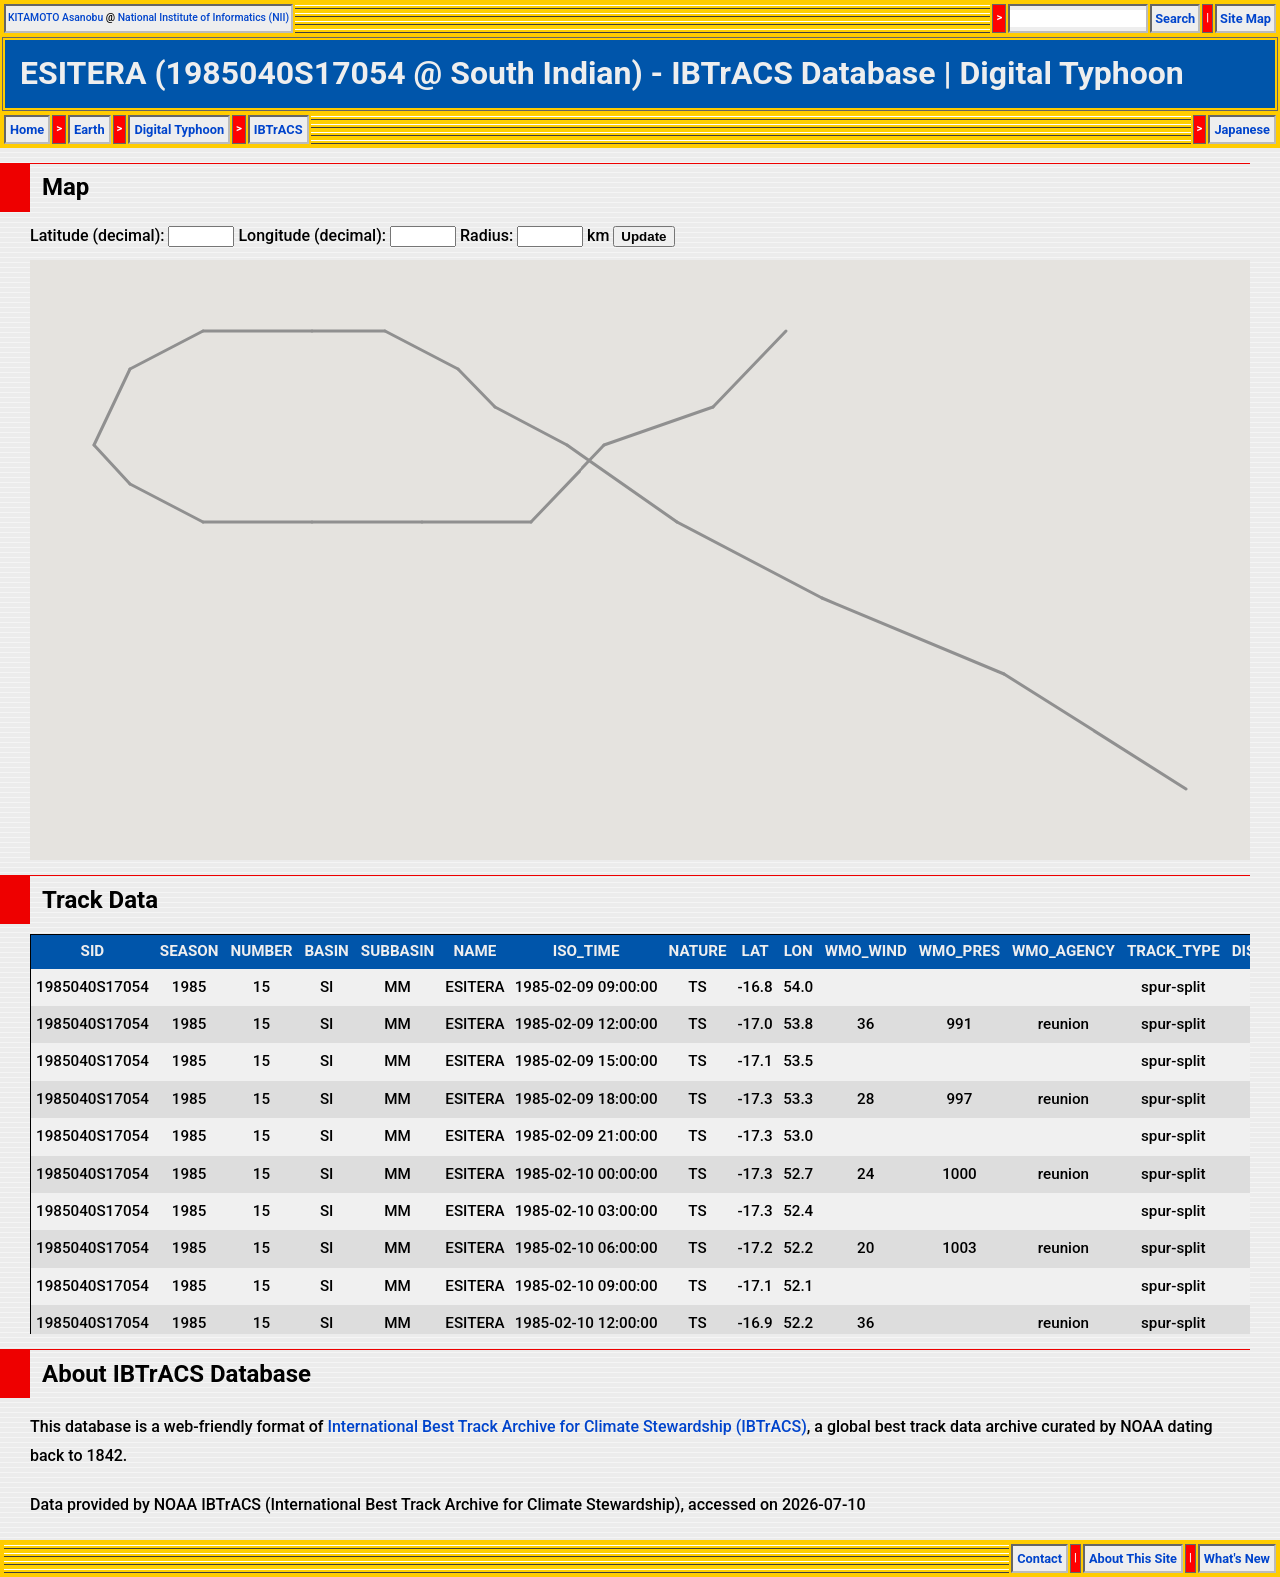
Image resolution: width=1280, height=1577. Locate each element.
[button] (786, 312)
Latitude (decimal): (132, 235)
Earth (89, 129)
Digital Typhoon (179, 129)
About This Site (1133, 1558)
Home (27, 129)
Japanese (1242, 129)
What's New (1237, 1558)
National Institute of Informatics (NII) (203, 17)
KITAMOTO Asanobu (55, 17)
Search (1175, 18)
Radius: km (534, 235)
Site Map (1245, 18)
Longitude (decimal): (347, 235)
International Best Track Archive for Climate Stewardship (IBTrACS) (566, 1426)
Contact (1039, 1558)
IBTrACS (278, 129)
